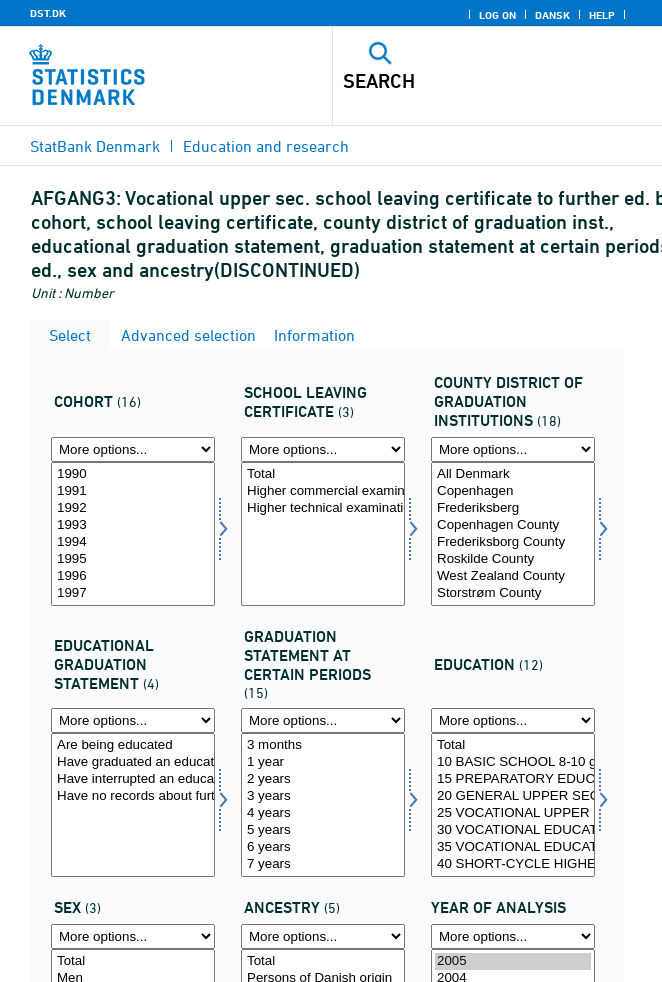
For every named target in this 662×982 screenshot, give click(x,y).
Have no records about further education (133, 796)
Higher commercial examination (323, 491)
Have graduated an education (133, 762)
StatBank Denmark (95, 146)
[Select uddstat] (133, 805)
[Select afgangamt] (513, 534)
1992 (133, 508)
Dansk (552, 15)
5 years (323, 830)
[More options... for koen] (133, 936)
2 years (323, 779)
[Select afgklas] (323, 534)
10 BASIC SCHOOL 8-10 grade (513, 762)
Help (602, 15)
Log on (497, 15)
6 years (323, 847)
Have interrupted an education (133, 779)
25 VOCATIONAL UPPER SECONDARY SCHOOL (513, 813)
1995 (133, 559)
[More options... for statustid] (323, 720)
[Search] (465, 81)
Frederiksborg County (513, 542)
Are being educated (133, 745)
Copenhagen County (513, 525)
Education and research (266, 146)
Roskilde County (513, 559)
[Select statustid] (323, 805)
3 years (323, 796)
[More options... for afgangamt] (513, 449)
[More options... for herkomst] (323, 936)
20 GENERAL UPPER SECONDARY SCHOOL (513, 796)
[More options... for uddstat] (133, 720)
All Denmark (513, 474)
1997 (133, 593)
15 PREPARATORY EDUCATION (513, 779)
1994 (133, 542)
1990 (133, 474)
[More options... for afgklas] (323, 449)
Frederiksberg (513, 508)
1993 (133, 525)
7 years (323, 864)
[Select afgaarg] (133, 534)
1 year (323, 762)
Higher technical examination (323, 508)
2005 (513, 961)
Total (323, 474)
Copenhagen (513, 491)
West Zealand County (513, 576)
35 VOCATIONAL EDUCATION (513, 847)
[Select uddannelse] (513, 805)
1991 (133, 491)
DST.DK (48, 13)
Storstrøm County (513, 593)
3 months (323, 745)
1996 (133, 576)
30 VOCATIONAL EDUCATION (513, 830)
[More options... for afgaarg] (133, 449)
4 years (323, 813)
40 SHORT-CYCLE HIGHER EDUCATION (513, 864)
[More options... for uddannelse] (513, 720)
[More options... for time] (513, 936)
